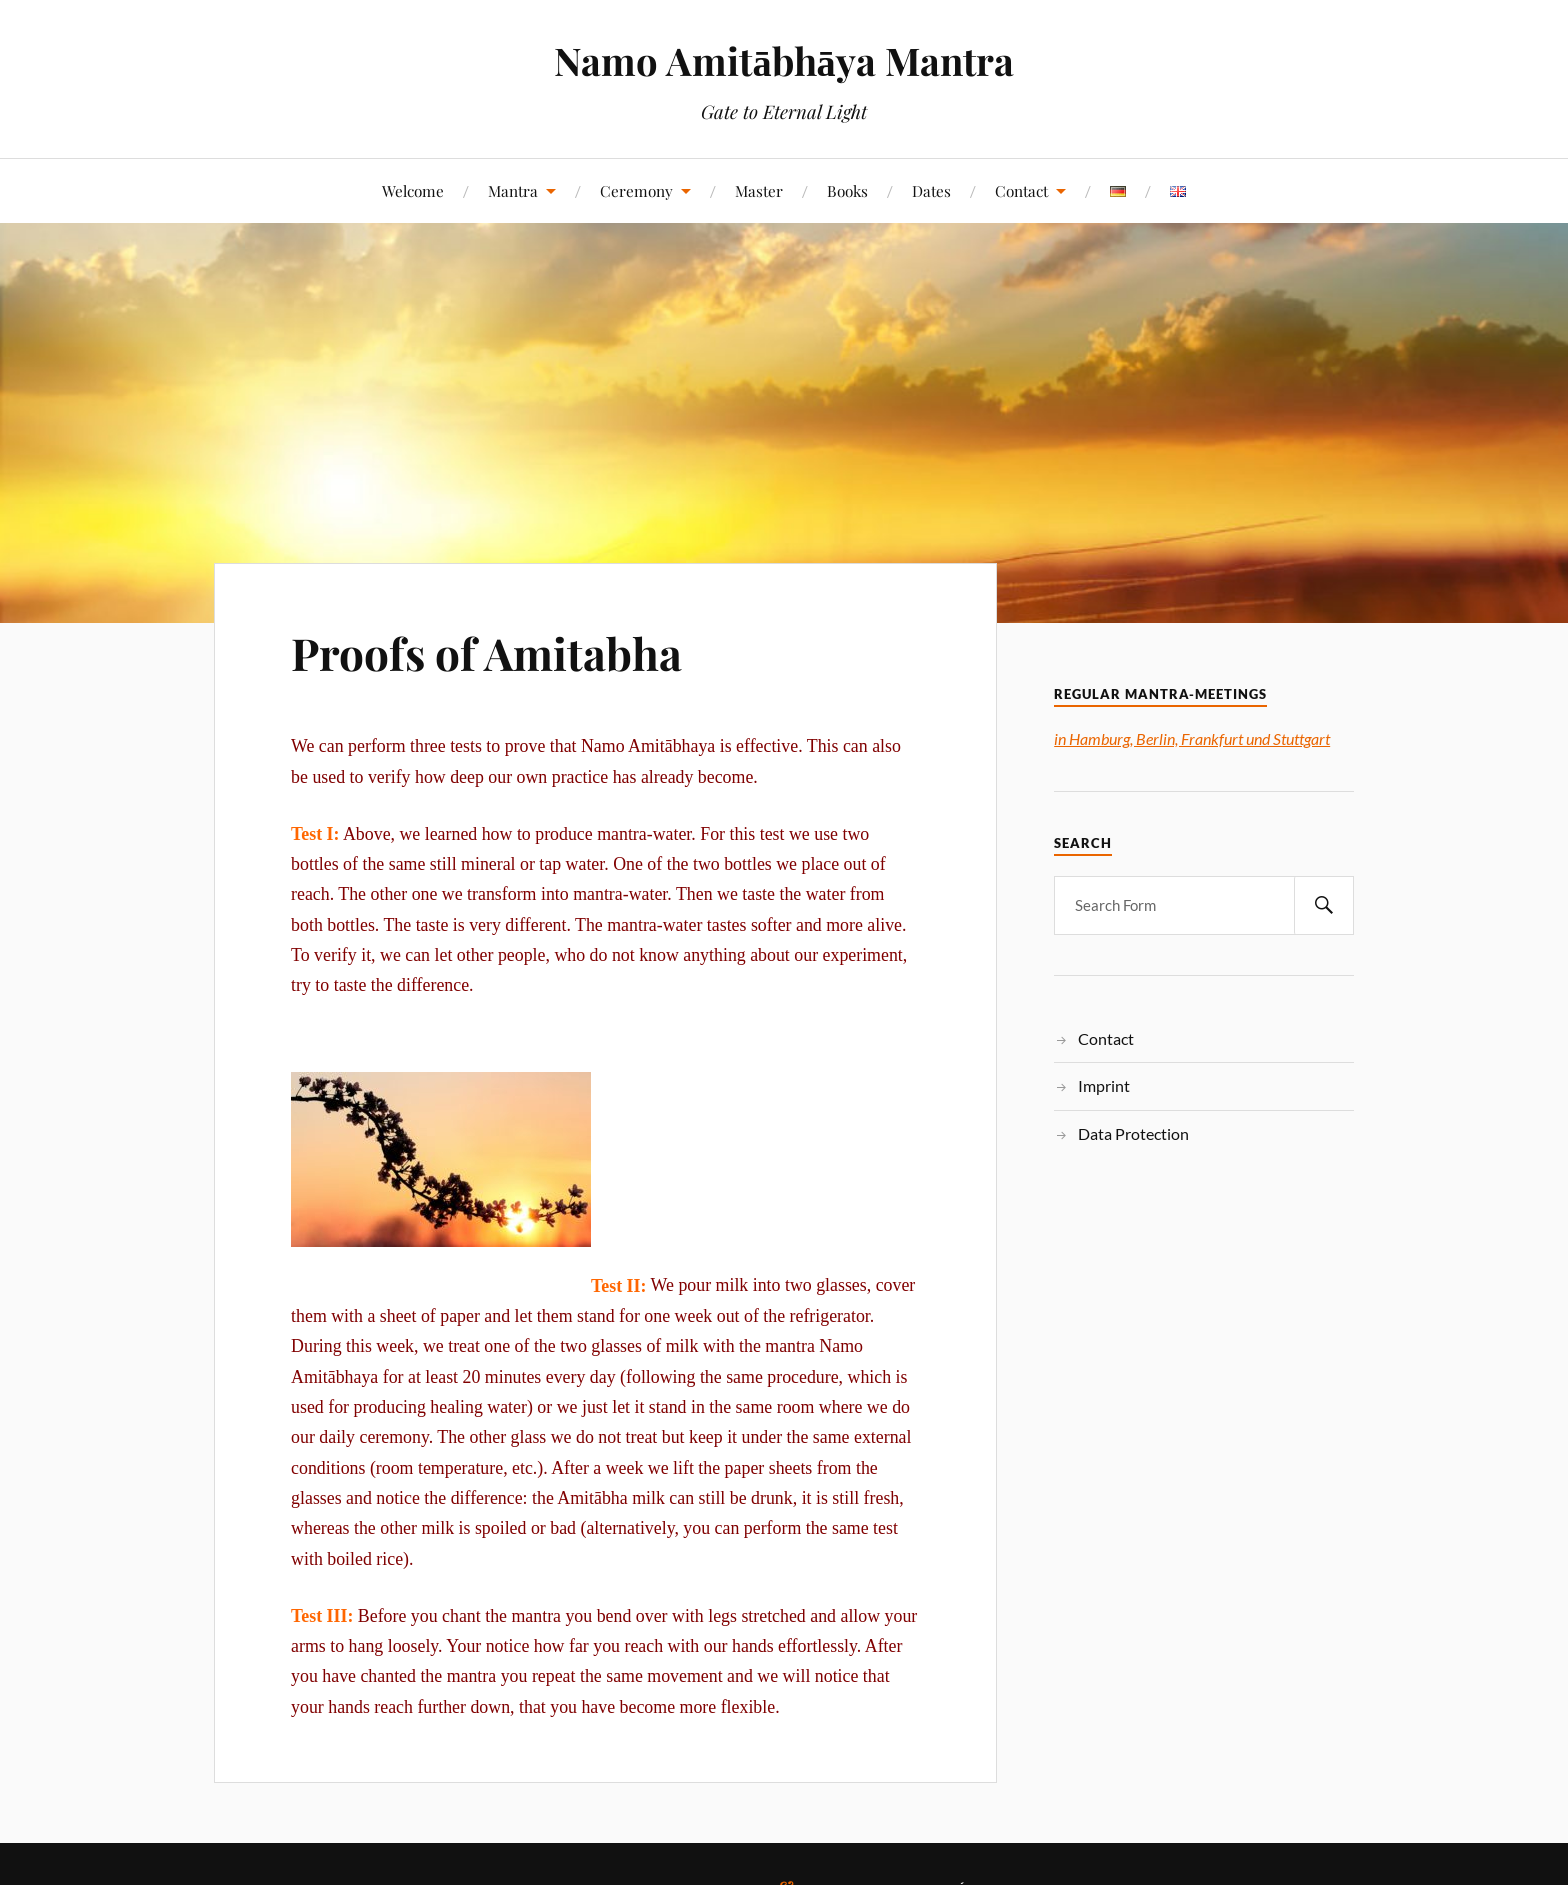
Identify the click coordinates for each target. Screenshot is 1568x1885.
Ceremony (636, 190)
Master (759, 190)
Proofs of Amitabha (486, 652)
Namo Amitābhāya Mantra (783, 60)
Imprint (1104, 1085)
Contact (1021, 190)
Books (847, 190)
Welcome (413, 190)
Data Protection (1133, 1133)
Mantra (513, 190)
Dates (931, 190)
